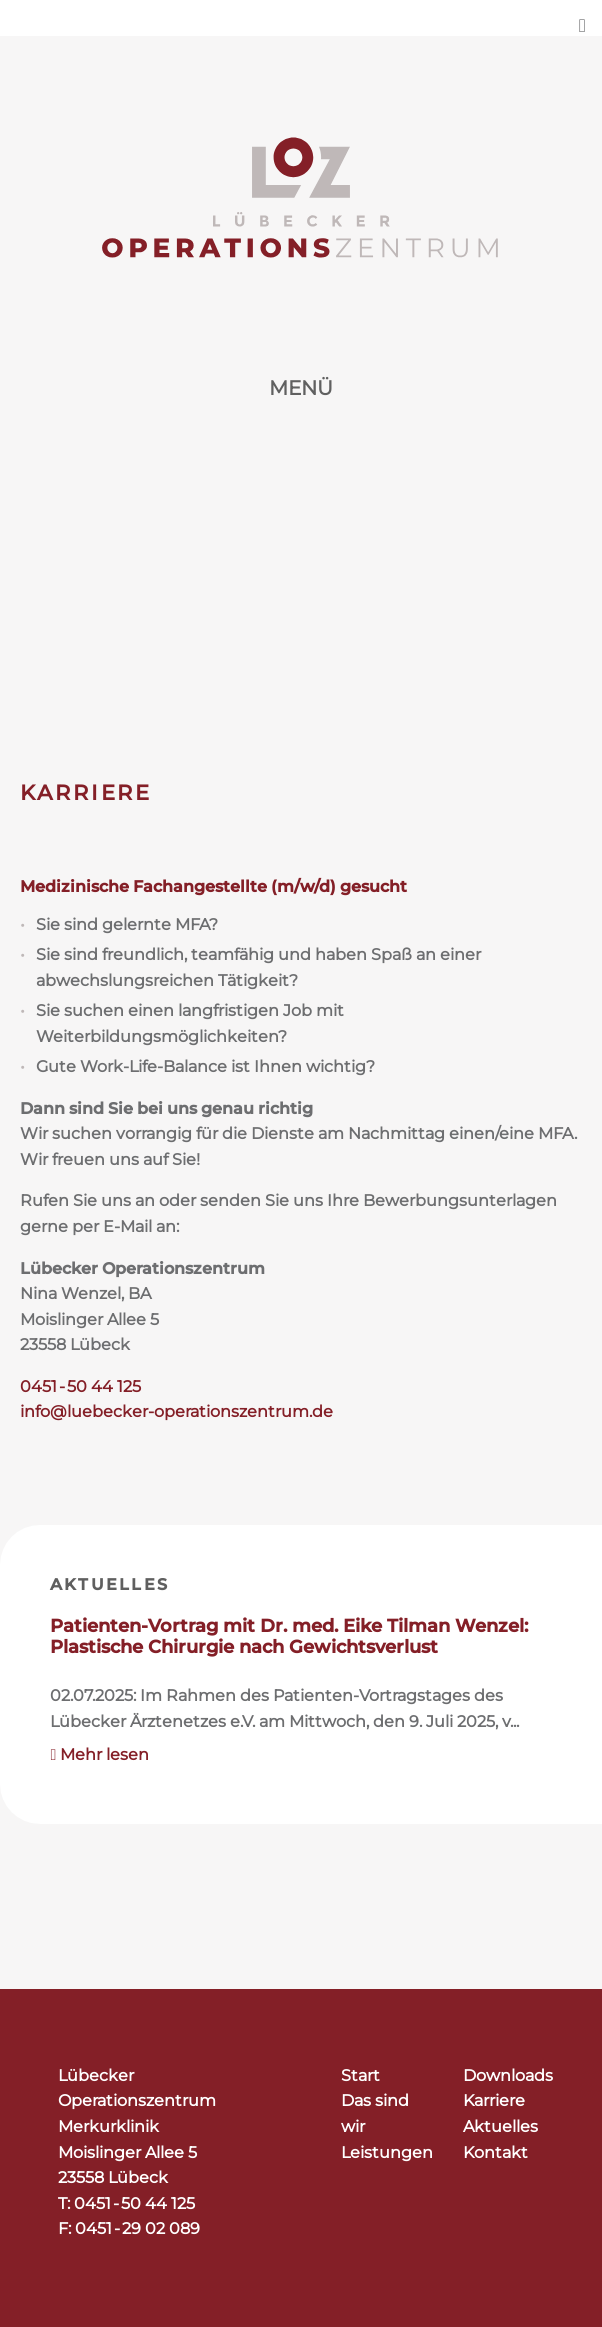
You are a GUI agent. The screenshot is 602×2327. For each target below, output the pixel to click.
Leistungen (387, 2152)
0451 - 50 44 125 (80, 1386)
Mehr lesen (100, 1754)
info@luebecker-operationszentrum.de (176, 1411)
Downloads (508, 2075)
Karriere (494, 2100)
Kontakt (495, 2152)
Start (360, 2075)
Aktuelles (109, 1584)
